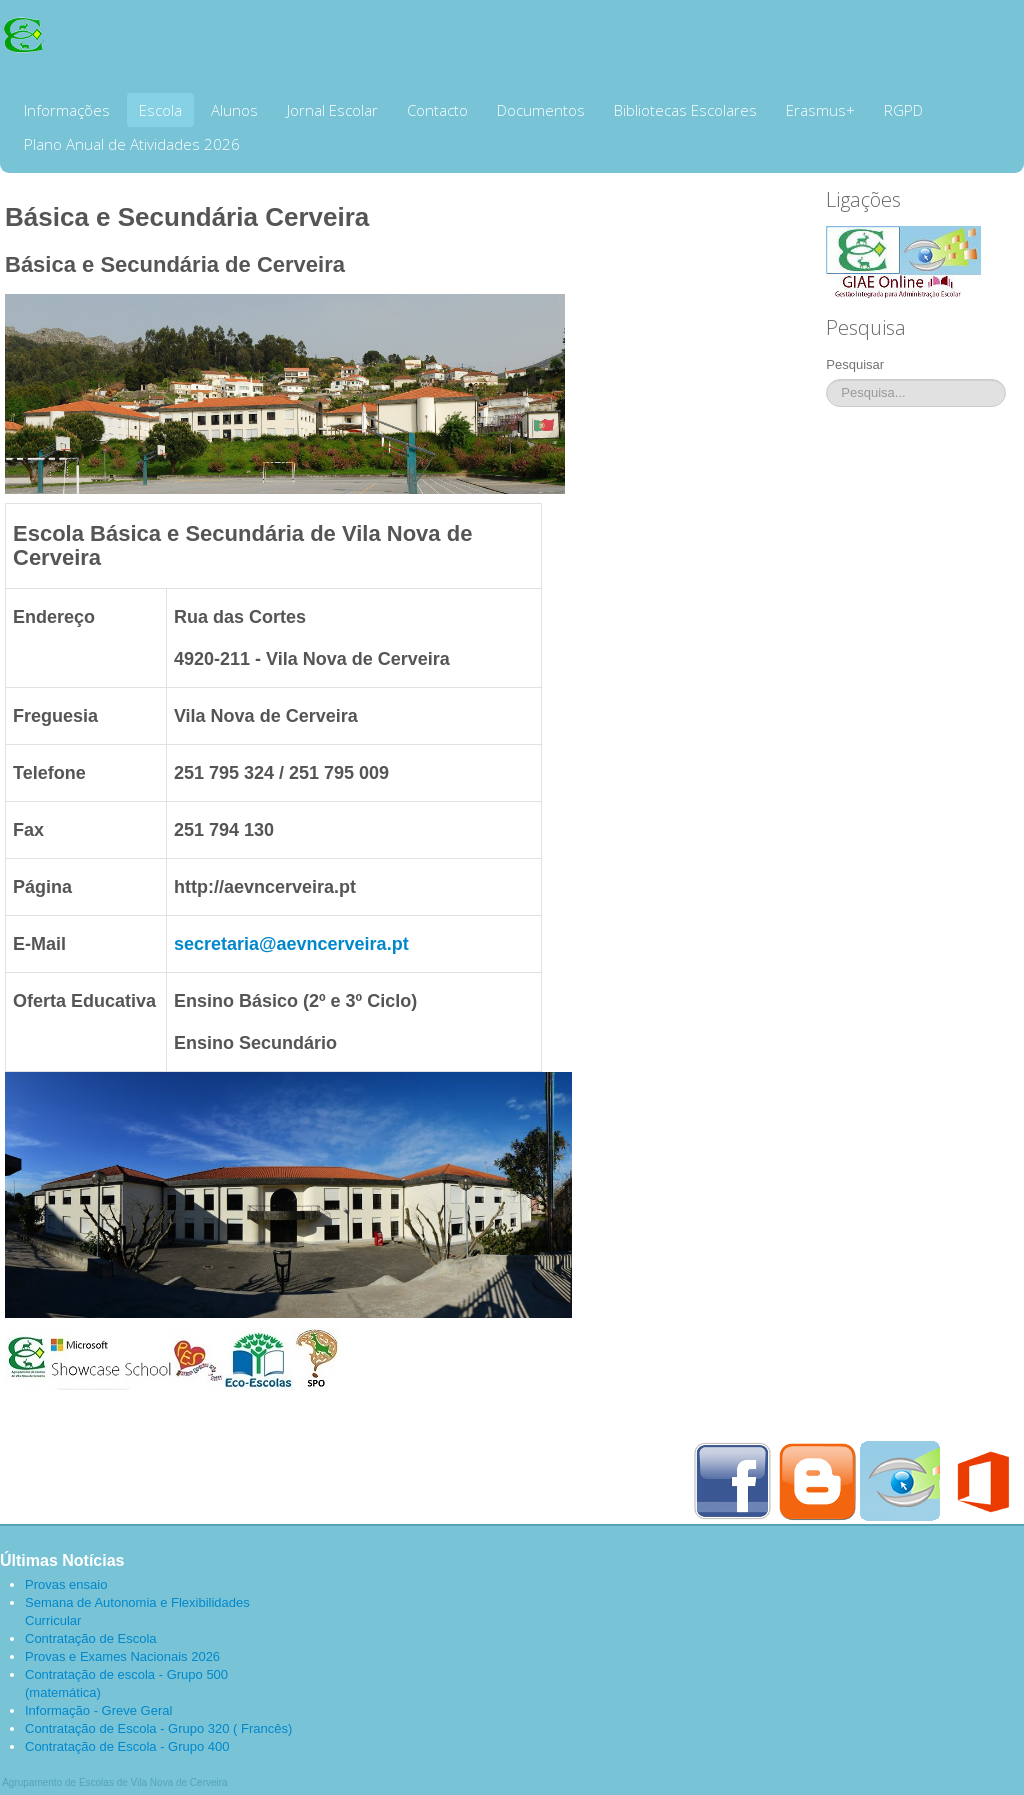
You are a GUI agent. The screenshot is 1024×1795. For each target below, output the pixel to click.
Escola (160, 110)
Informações (67, 110)
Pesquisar (855, 364)
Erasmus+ (820, 110)
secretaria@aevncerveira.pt (291, 944)
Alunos (234, 110)
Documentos (541, 110)
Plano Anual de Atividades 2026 (132, 144)
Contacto (437, 110)
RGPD (903, 110)
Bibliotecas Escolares (685, 110)
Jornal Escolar (332, 110)
